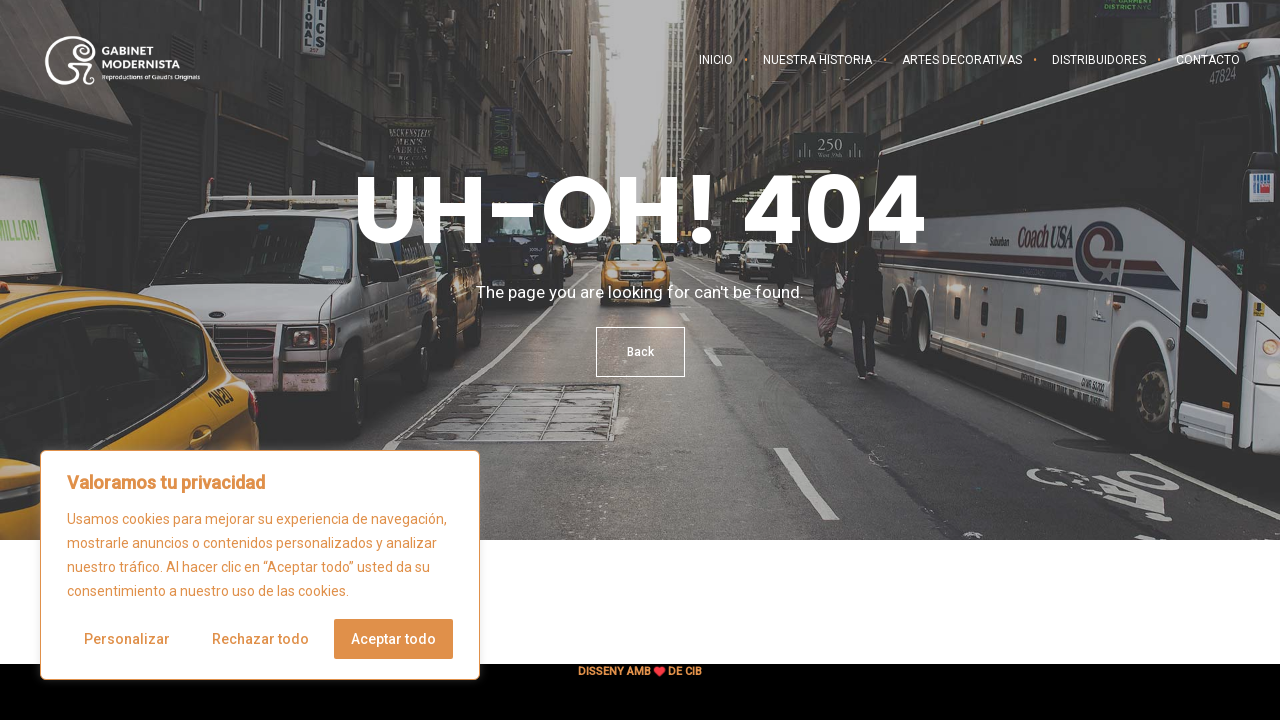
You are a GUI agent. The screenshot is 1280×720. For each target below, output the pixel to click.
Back (640, 352)
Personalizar (127, 639)
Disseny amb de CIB (640, 671)
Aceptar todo (393, 639)
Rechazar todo (260, 639)
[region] (260, 565)
